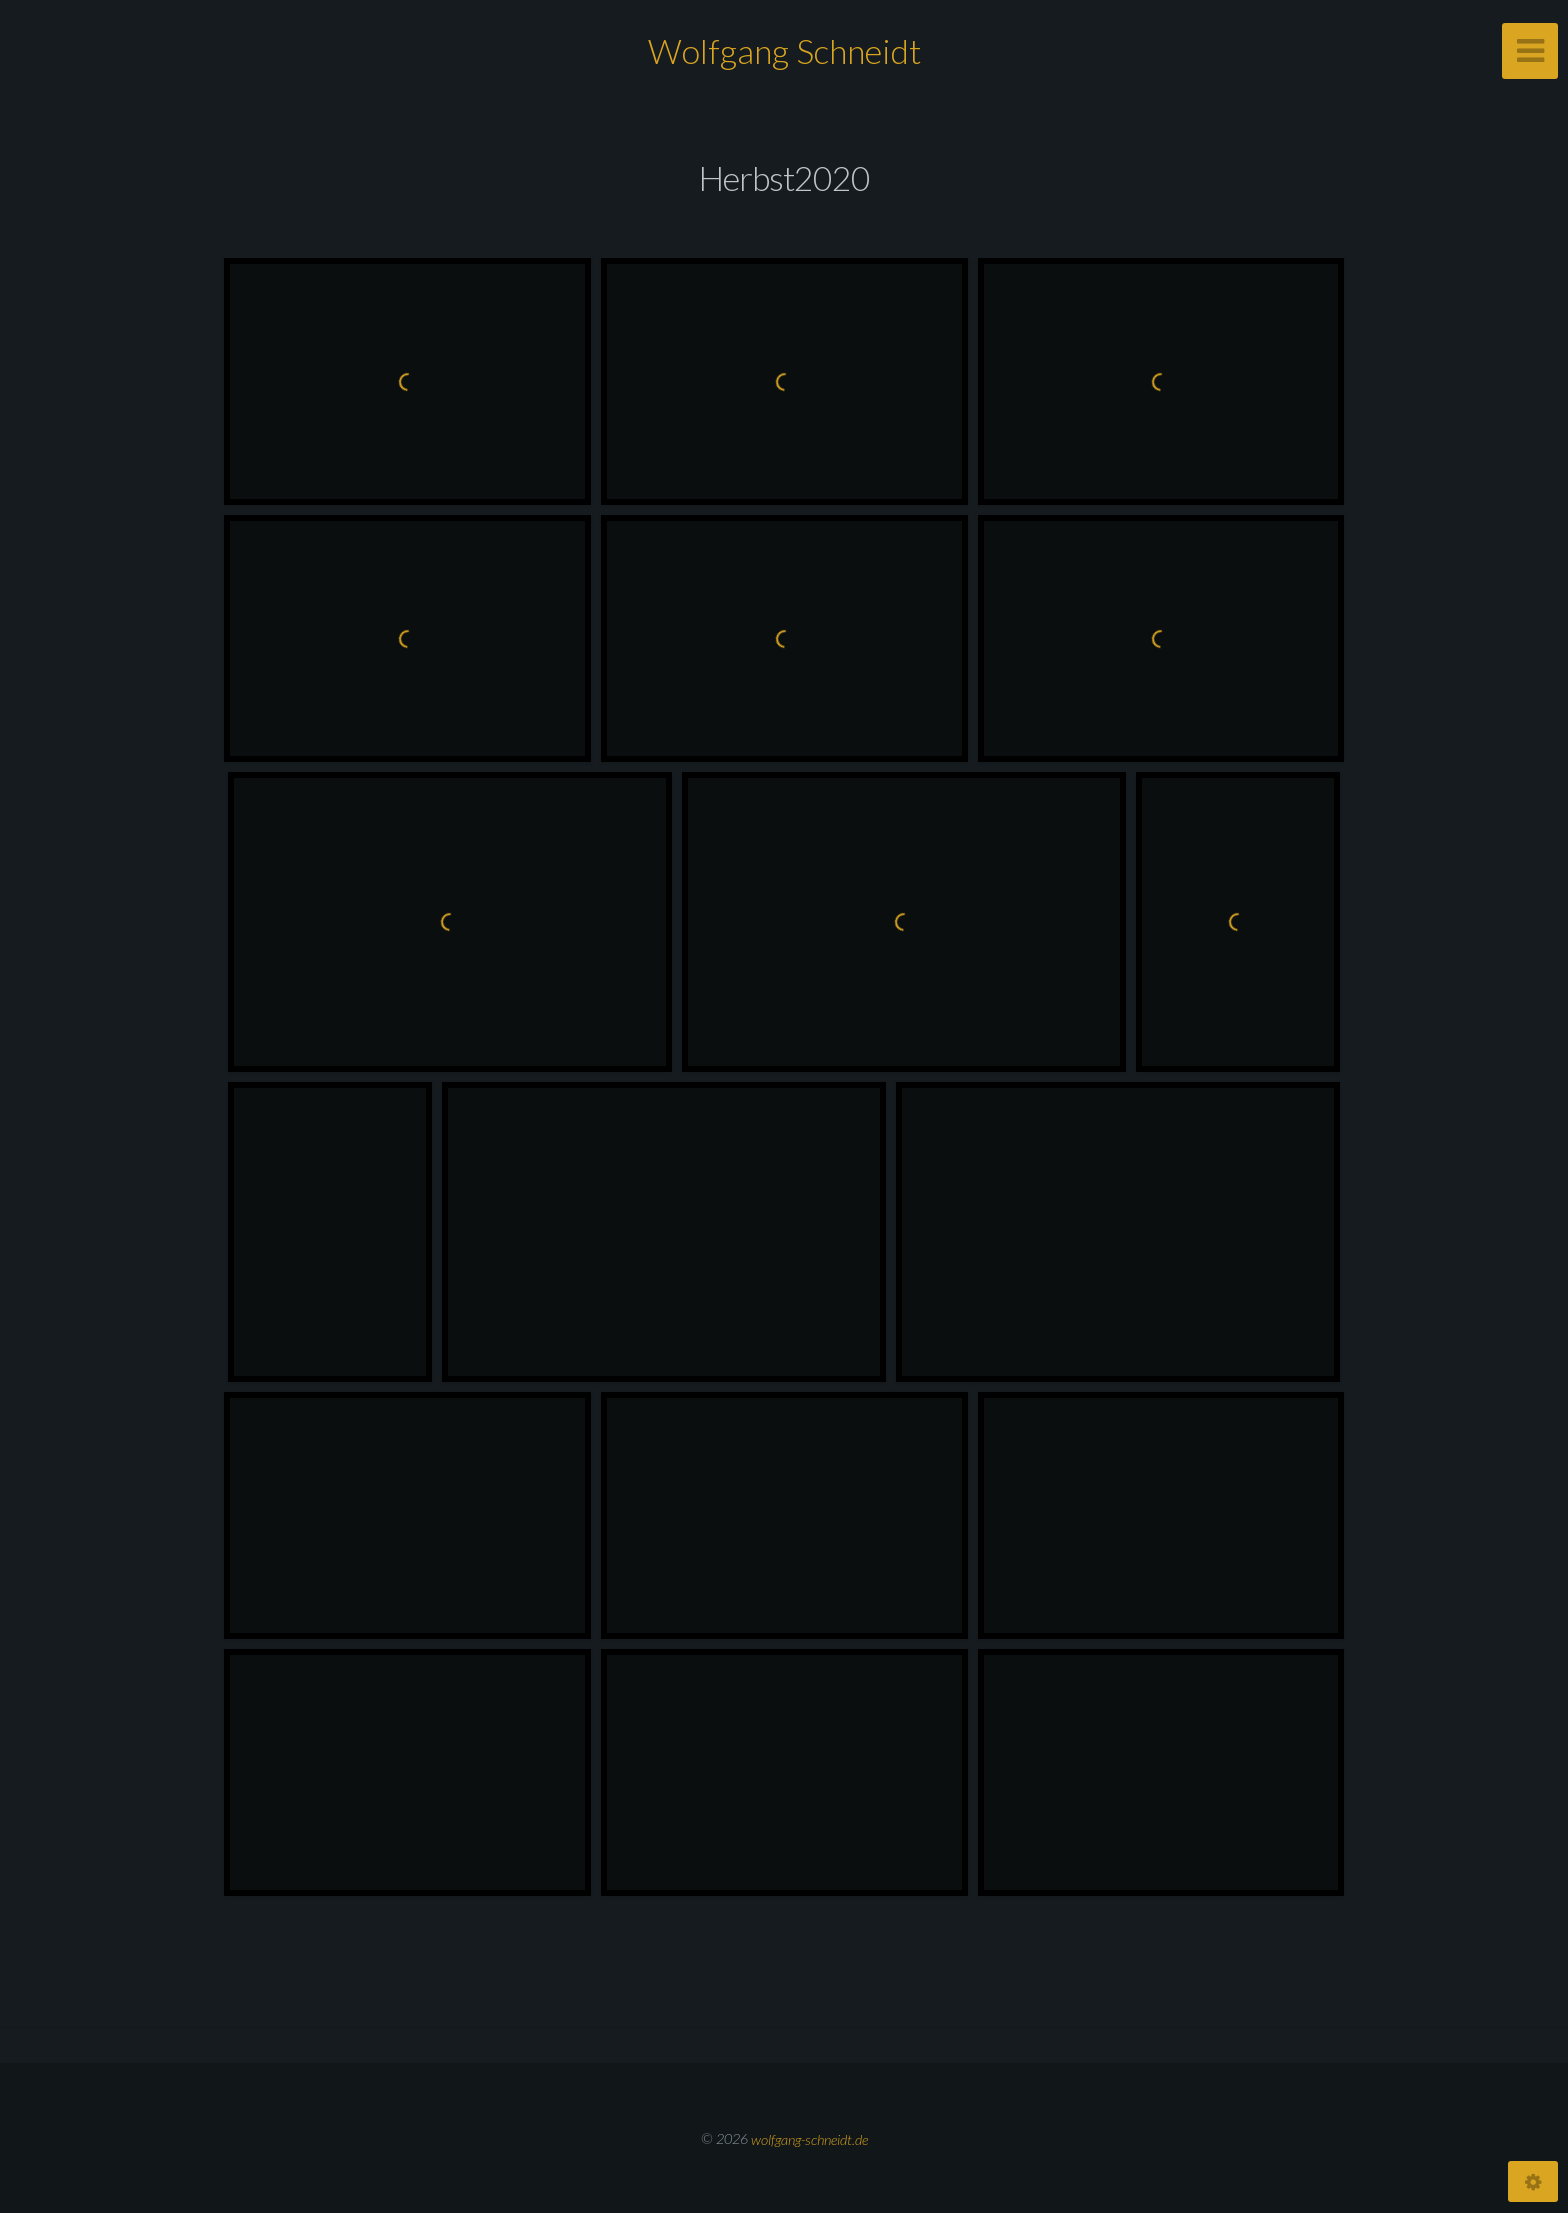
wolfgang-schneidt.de (809, 2138)
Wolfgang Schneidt (784, 50)
